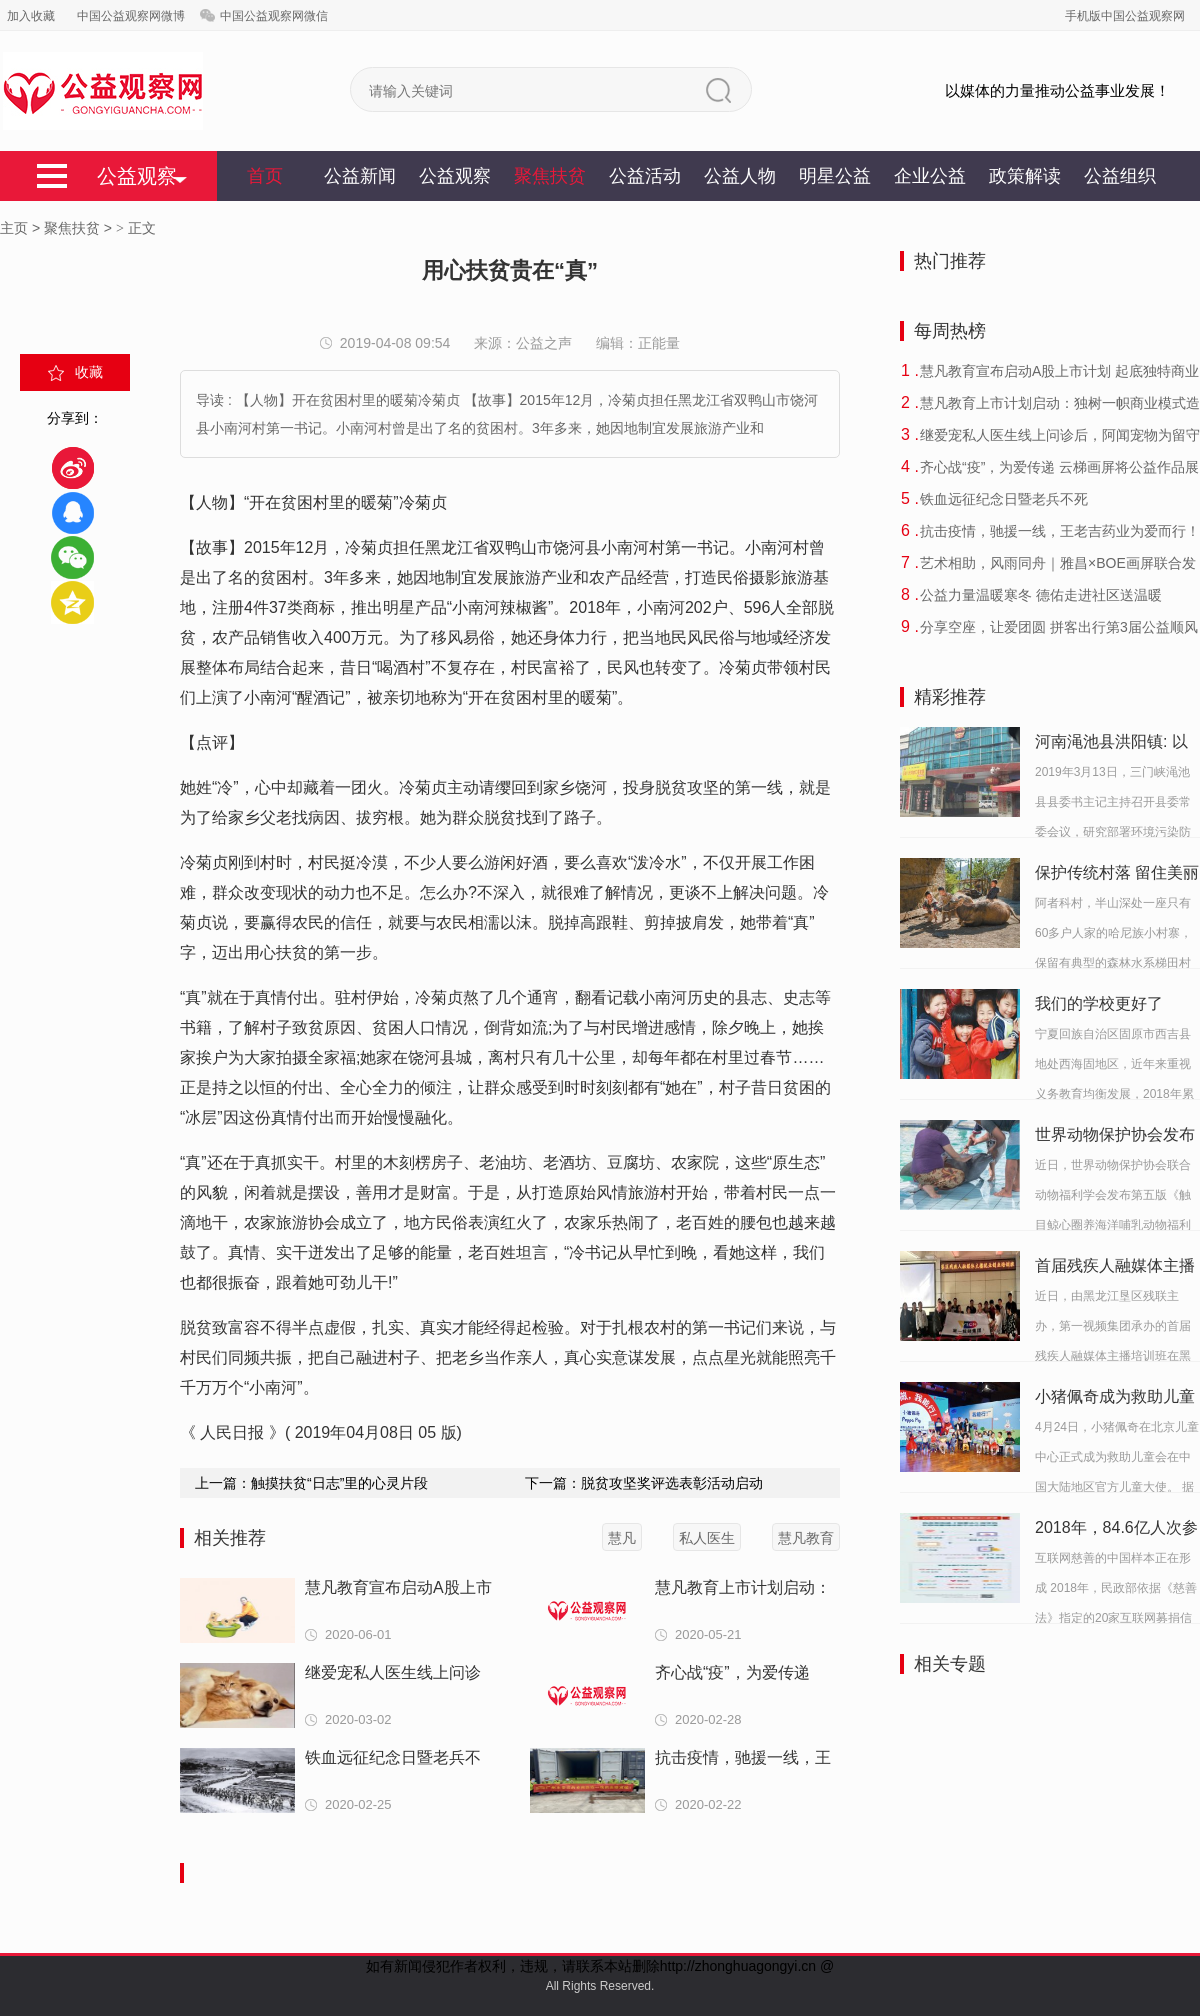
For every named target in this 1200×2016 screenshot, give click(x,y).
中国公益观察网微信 (274, 16)
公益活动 (645, 176)
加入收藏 (31, 16)
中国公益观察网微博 (131, 16)
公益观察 (455, 176)
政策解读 (1025, 176)
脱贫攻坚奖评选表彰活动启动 (672, 1483)
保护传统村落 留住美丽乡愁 (1117, 876)
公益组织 (1120, 176)
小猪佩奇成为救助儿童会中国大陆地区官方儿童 (1115, 1400)
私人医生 (707, 1538)
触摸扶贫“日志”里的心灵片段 (339, 1483)
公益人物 (740, 176)
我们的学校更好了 (1099, 1003)
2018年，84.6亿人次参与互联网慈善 (1116, 1531)
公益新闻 (360, 176)
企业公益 (930, 176)
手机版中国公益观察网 (1125, 16)
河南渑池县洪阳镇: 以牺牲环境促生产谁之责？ (1111, 745)
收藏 (89, 372)
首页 (265, 176)
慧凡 (622, 1538)
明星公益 (835, 176)
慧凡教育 (806, 1538)
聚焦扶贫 (550, 176)
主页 (14, 228)
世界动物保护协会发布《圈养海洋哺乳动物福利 (1115, 1138)
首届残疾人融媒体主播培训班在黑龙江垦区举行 (1115, 1269)
